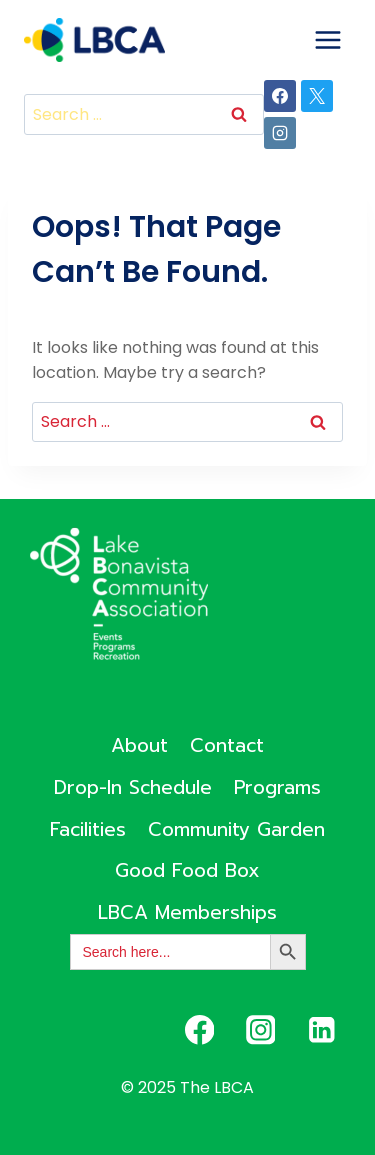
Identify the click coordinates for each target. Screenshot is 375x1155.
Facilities (88, 829)
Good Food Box (187, 870)
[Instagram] (280, 133)
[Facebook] (280, 96)
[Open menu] (327, 39)
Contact (227, 745)
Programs (277, 787)
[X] (317, 96)
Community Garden (236, 829)
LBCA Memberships (187, 912)
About (139, 745)
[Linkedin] (321, 1029)
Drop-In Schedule (133, 787)
